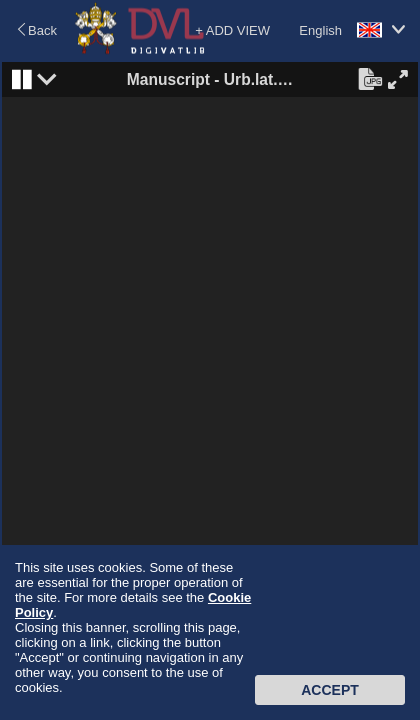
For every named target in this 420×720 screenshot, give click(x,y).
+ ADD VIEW (232, 30)
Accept (330, 690)
